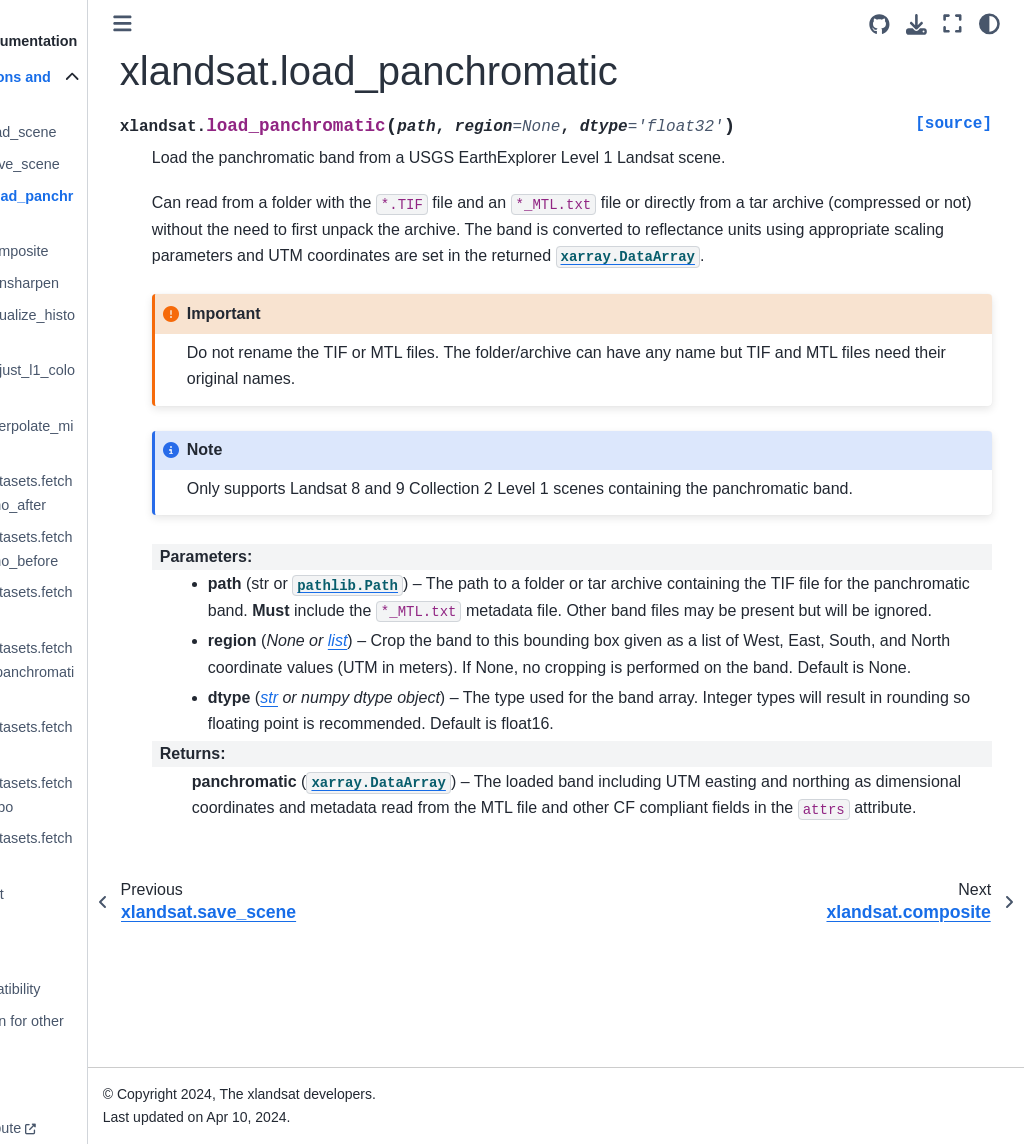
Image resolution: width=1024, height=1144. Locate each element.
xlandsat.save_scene (109, 164)
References (63, 926)
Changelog (61, 957)
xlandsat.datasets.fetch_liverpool (115, 604)
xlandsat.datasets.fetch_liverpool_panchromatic (116, 672)
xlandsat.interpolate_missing (116, 438)
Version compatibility (91, 989)
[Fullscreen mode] (952, 23)
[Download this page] (916, 24)
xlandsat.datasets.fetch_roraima (115, 850)
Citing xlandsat (73, 894)
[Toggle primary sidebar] (239, 23)
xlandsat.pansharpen (109, 283)
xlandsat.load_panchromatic (116, 208)
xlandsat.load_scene (107, 132)
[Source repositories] (879, 24)
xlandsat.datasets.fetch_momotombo (115, 795)
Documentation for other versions (103, 1033)
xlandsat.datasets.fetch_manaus (115, 739)
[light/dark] (989, 23)
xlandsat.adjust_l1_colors (117, 382)
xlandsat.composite (103, 251)
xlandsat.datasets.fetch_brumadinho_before (115, 549)
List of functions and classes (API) (97, 89)
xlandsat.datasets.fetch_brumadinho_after (115, 493)
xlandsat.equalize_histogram (117, 327)
